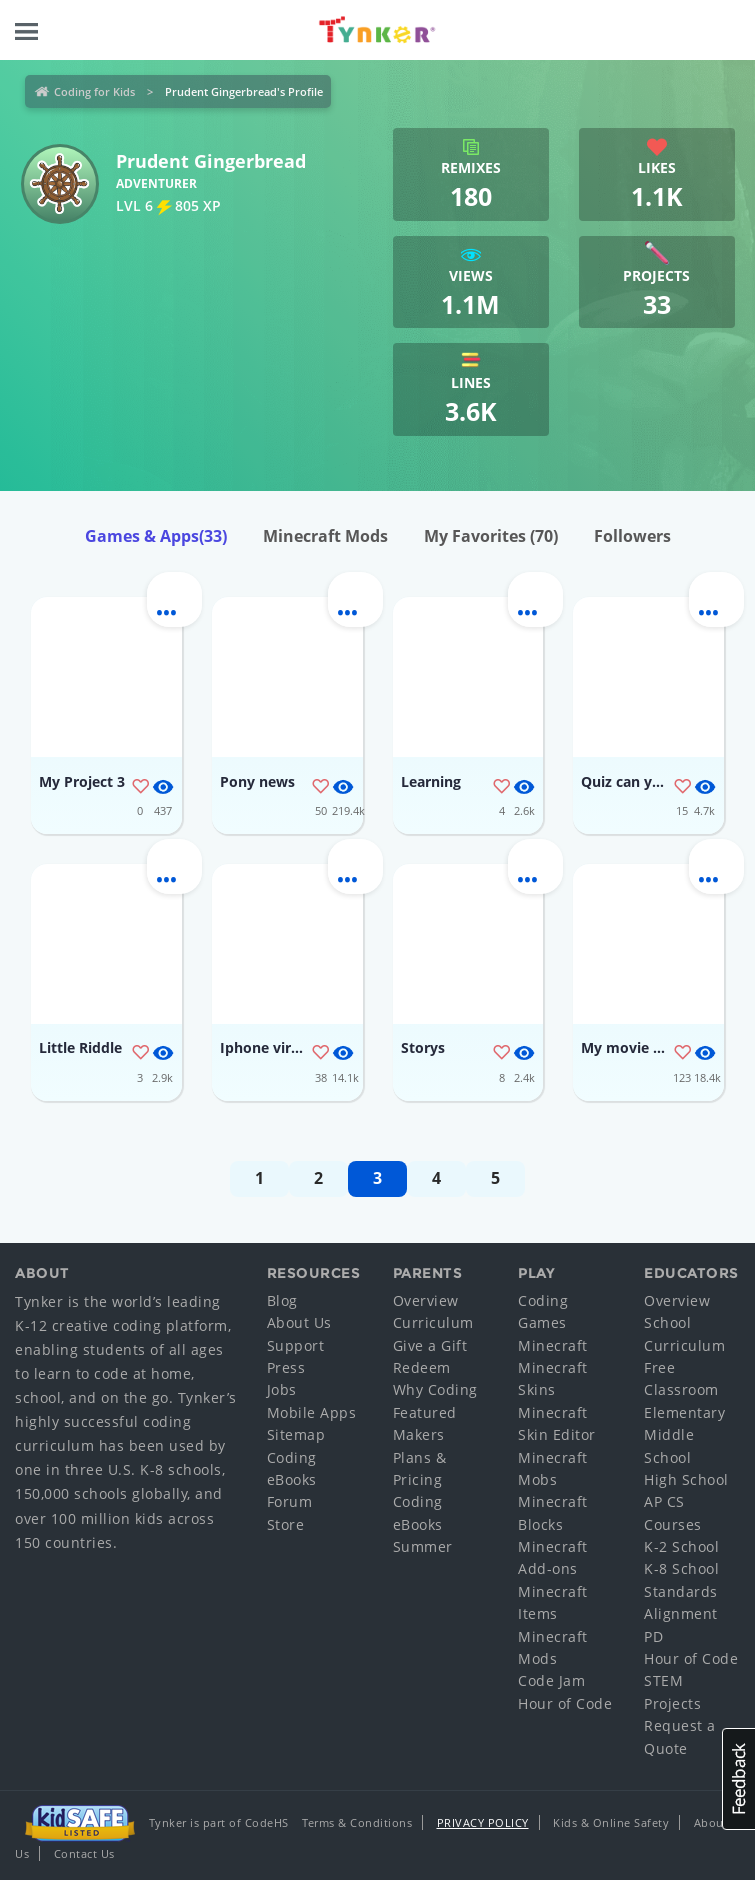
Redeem (422, 1367)
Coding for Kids (94, 91)
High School (686, 1479)
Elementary (684, 1412)
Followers (632, 536)
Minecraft (553, 1345)
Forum (290, 1501)
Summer (423, 1546)
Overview (426, 1300)
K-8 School (681, 1568)
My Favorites (491, 536)
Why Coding (435, 1389)
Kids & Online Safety (611, 1822)
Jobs (282, 1389)
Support (296, 1345)
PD (653, 1636)
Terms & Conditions (357, 1822)
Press (286, 1367)
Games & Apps (156, 536)
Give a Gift (430, 1345)
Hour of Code (565, 1703)
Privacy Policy (483, 1822)
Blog (282, 1300)
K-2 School (681, 1546)
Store (286, 1524)
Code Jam (551, 1680)
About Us (299, 1322)
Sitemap (296, 1434)
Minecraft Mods (325, 536)
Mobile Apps (312, 1412)
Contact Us (84, 1853)
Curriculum (433, 1322)
